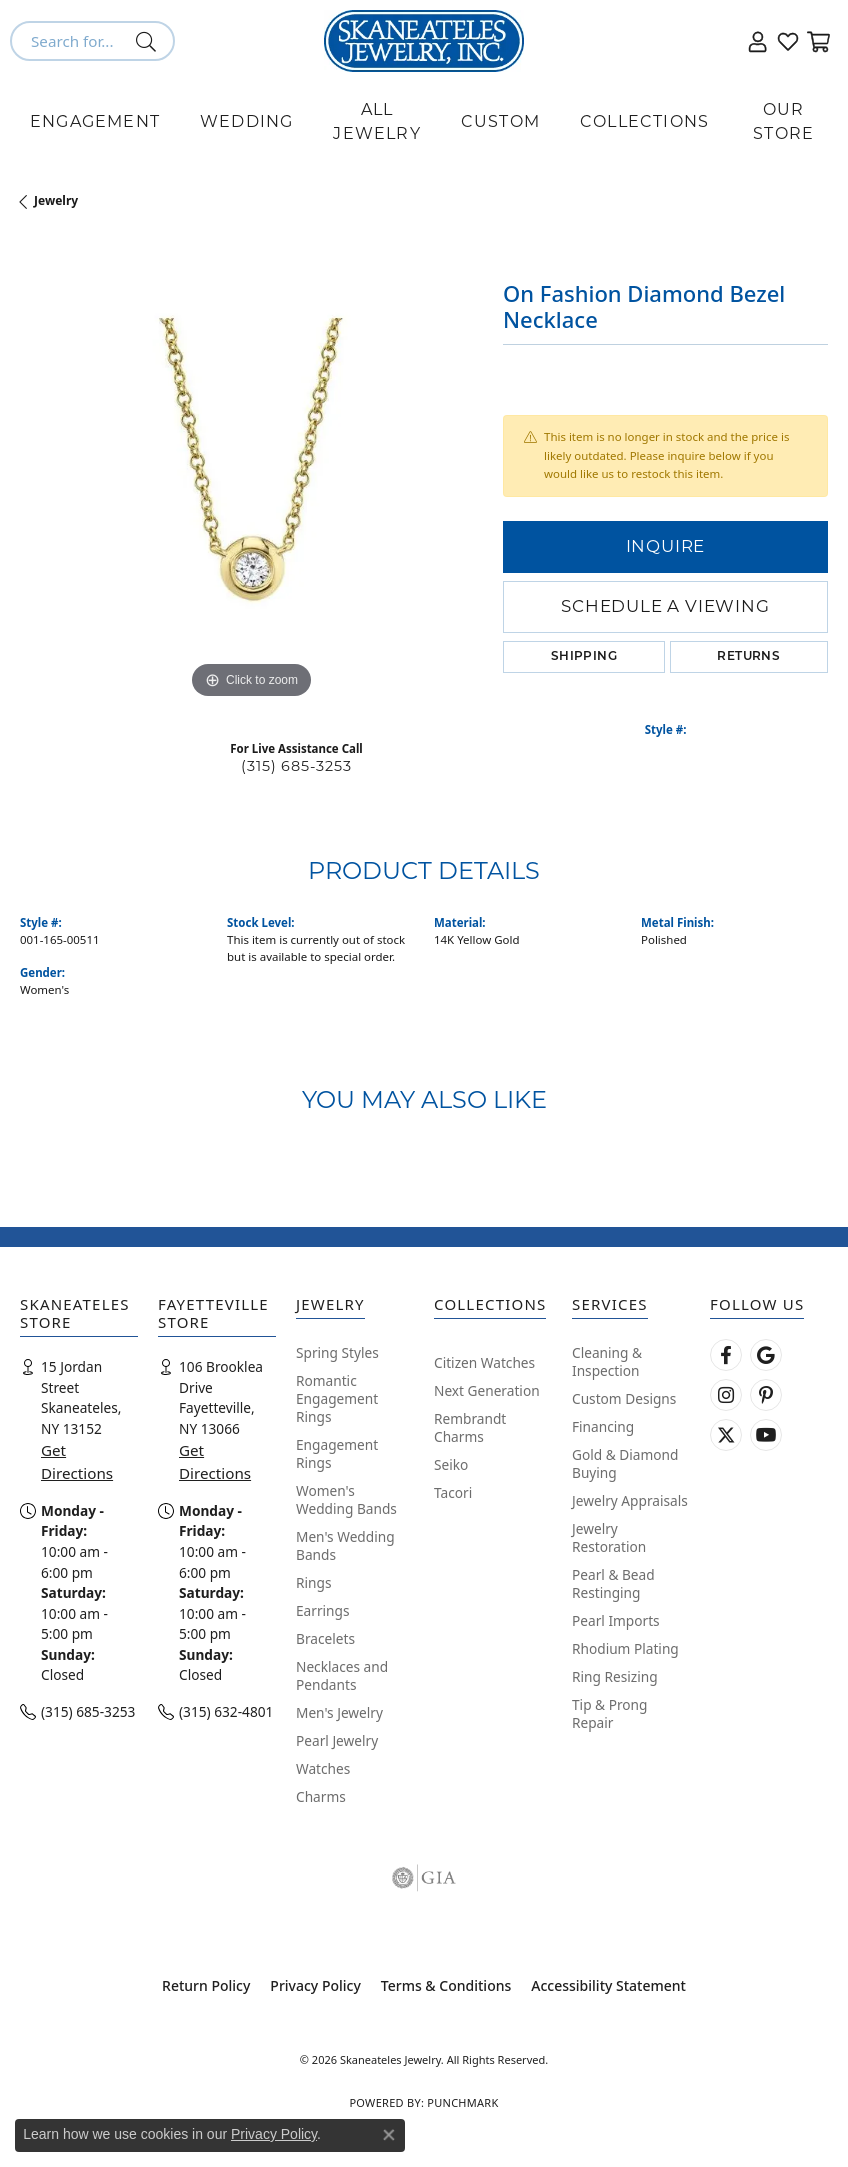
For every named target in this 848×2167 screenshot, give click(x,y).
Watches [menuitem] (323, 1768)
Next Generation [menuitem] (487, 1390)
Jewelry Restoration (609, 1537)
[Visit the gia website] (424, 1878)
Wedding (246, 121)
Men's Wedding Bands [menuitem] (345, 1545)
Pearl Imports (616, 1620)
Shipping (584, 657)
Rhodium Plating (625, 1648)
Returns (748, 657)
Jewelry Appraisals (630, 1500)
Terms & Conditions (446, 1985)
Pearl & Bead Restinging (613, 1583)
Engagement (95, 121)
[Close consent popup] (389, 2135)
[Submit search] (149, 41)
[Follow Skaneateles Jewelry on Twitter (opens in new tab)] (726, 1435)
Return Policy (206, 1985)
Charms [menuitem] (321, 1796)
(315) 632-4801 (226, 1711)
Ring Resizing (615, 1676)
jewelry (56, 200)
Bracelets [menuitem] (325, 1638)
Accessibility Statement (608, 1985)
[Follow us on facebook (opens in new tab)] (726, 1355)
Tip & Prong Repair (609, 1713)
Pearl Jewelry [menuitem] (337, 1740)
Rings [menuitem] (313, 1582)
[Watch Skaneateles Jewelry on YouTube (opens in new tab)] (766, 1435)
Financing (603, 1426)
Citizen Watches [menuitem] (484, 1362)
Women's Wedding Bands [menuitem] (346, 1499)
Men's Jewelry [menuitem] (339, 1712)
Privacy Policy (315, 1985)
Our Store (783, 121)
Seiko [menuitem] (451, 1464)
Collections (644, 121)
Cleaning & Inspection (607, 1361)
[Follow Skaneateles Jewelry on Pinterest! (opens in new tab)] (766, 1395)
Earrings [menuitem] (323, 1610)
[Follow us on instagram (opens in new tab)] (726, 1395)
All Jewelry (376, 121)
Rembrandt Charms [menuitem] (470, 1427)
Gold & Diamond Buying (625, 1463)
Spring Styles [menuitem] (337, 1352)
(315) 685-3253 (296, 766)
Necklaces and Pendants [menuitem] (342, 1675)
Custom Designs (624, 1398)
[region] (251, 472)
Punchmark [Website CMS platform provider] (462, 2102)
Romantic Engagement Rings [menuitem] (337, 1398)
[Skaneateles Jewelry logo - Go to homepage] (424, 41)
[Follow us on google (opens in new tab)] (766, 1355)
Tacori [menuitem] (453, 1492)
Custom (500, 121)
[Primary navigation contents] (424, 122)
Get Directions (77, 1461)
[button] (758, 41)
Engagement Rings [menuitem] (337, 1453)
